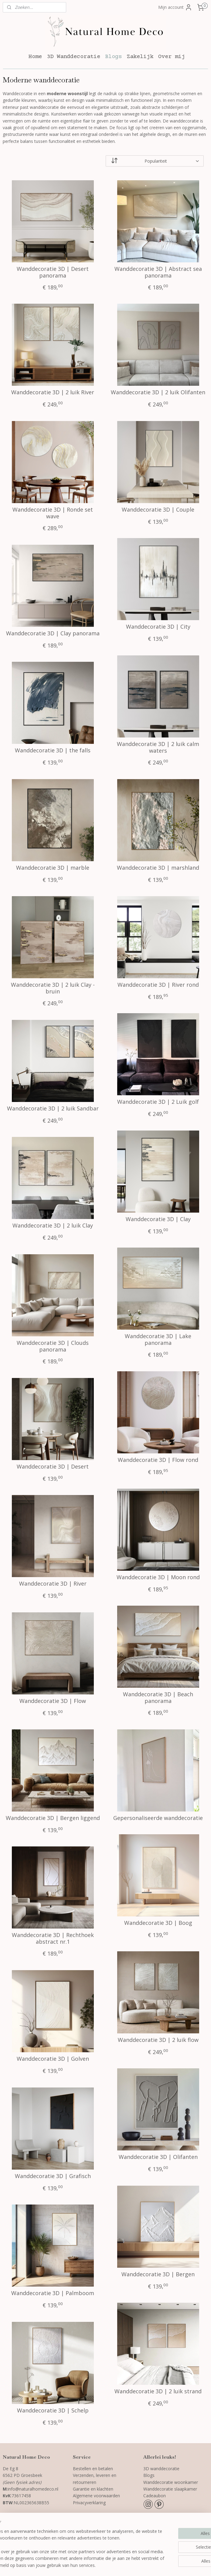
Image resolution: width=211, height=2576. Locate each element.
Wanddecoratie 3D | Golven (53, 2059)
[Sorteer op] (155, 161)
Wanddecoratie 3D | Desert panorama (53, 272)
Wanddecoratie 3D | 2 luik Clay (52, 1225)
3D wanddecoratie (161, 2468)
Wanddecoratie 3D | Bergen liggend (53, 1818)
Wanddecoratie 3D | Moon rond (158, 1577)
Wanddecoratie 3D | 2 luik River (52, 392)
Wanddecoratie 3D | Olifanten (158, 2157)
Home (35, 57)
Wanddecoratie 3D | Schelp (53, 2410)
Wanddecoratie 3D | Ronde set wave (52, 513)
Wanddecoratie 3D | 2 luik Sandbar (53, 1108)
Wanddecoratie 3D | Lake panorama (158, 1339)
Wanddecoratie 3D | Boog (158, 1923)
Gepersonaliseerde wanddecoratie (158, 1818)
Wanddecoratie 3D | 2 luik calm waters (158, 747)
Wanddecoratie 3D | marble (52, 868)
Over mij (171, 57)
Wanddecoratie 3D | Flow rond (158, 1460)
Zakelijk (140, 57)
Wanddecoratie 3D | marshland (158, 868)
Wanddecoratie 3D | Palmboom (52, 2293)
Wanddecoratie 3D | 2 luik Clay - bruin (53, 988)
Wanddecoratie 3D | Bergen (158, 2274)
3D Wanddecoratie (73, 57)
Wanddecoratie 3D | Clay (158, 1219)
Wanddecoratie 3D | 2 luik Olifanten (158, 392)
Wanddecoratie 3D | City (158, 626)
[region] (65, 2538)
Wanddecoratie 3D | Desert (53, 1466)
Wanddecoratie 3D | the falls (52, 750)
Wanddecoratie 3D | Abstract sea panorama (158, 272)
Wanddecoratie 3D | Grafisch (53, 2176)
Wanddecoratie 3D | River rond (158, 985)
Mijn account (175, 7)
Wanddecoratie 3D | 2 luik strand (158, 2391)
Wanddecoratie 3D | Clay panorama (53, 633)
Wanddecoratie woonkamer (170, 2482)
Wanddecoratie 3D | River (53, 1583)
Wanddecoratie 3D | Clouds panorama (53, 1346)
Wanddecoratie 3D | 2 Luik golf (158, 1102)
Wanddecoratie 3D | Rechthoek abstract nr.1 (53, 1938)
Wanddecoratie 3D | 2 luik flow (158, 2040)
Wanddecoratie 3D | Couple (158, 509)
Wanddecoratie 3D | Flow (52, 1701)
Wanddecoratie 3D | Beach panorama (158, 1697)
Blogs (113, 57)
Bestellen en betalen (93, 2468)
